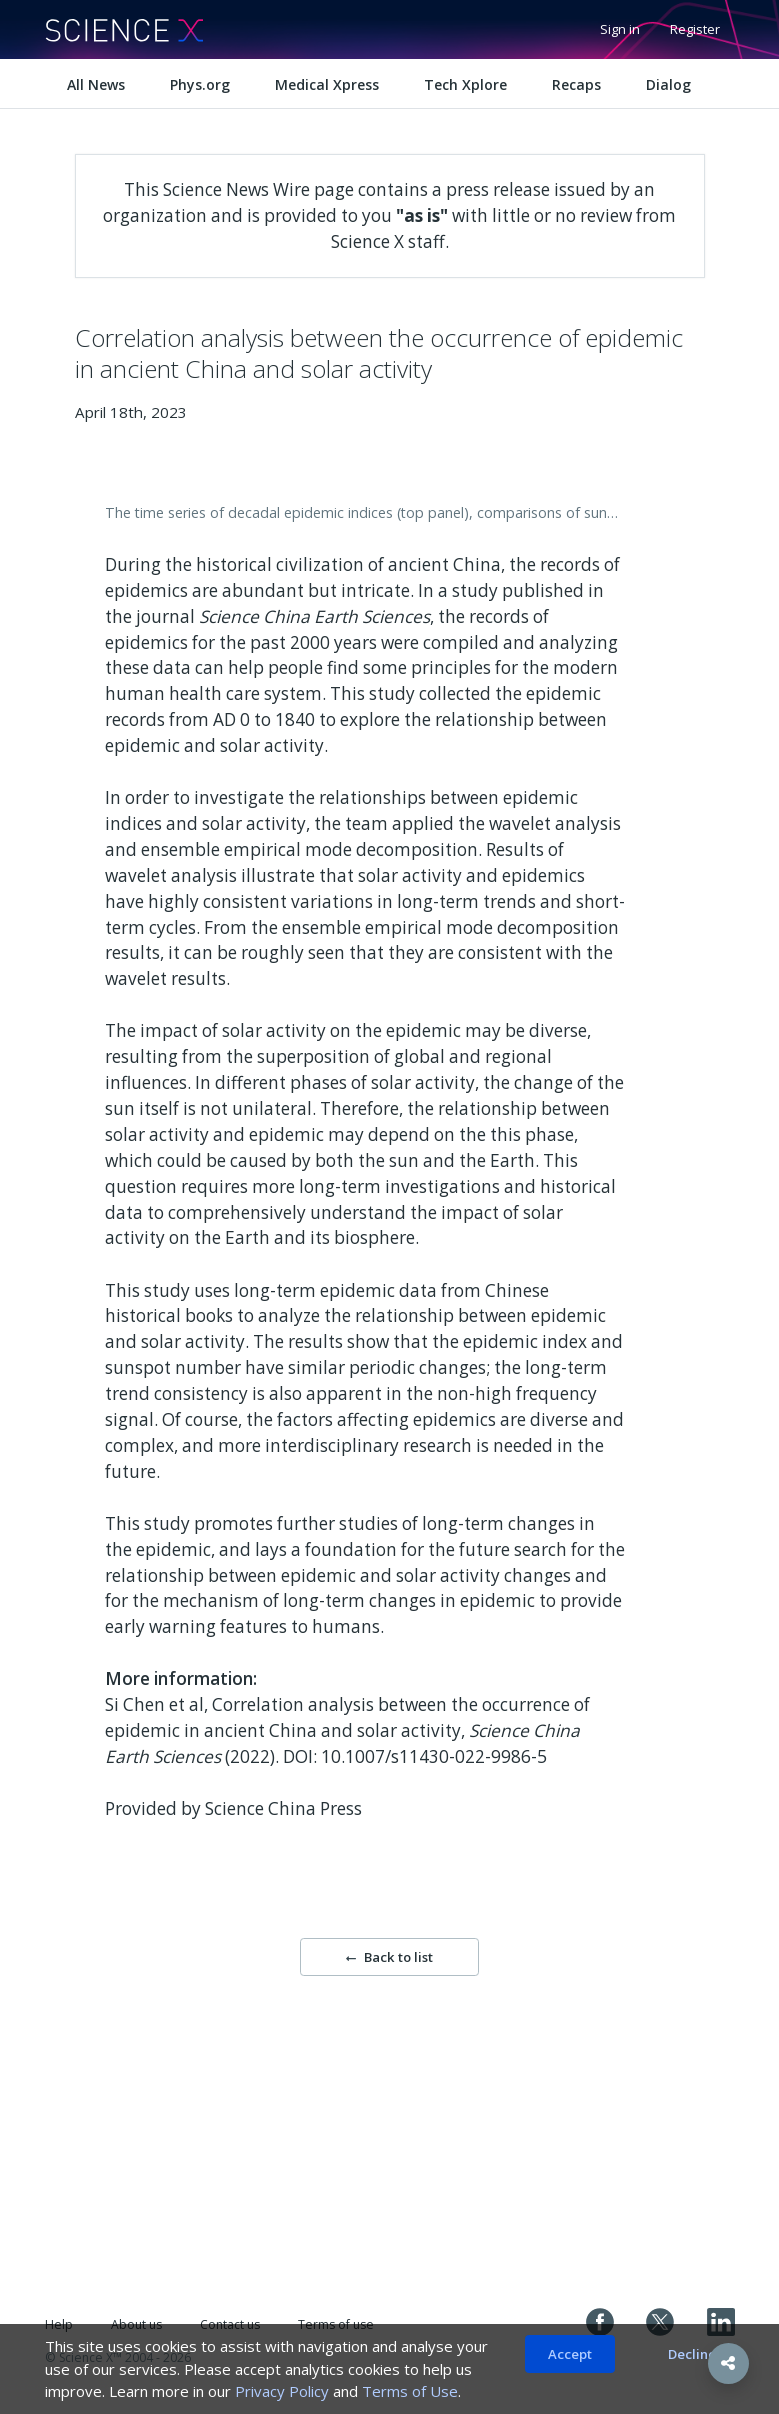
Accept (570, 2354)
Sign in (620, 29)
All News (96, 84)
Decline (692, 2354)
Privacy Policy (282, 2391)
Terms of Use (410, 2391)
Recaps (576, 84)
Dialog (668, 84)
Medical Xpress (327, 84)
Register (695, 29)
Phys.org (200, 84)
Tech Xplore (465, 84)
